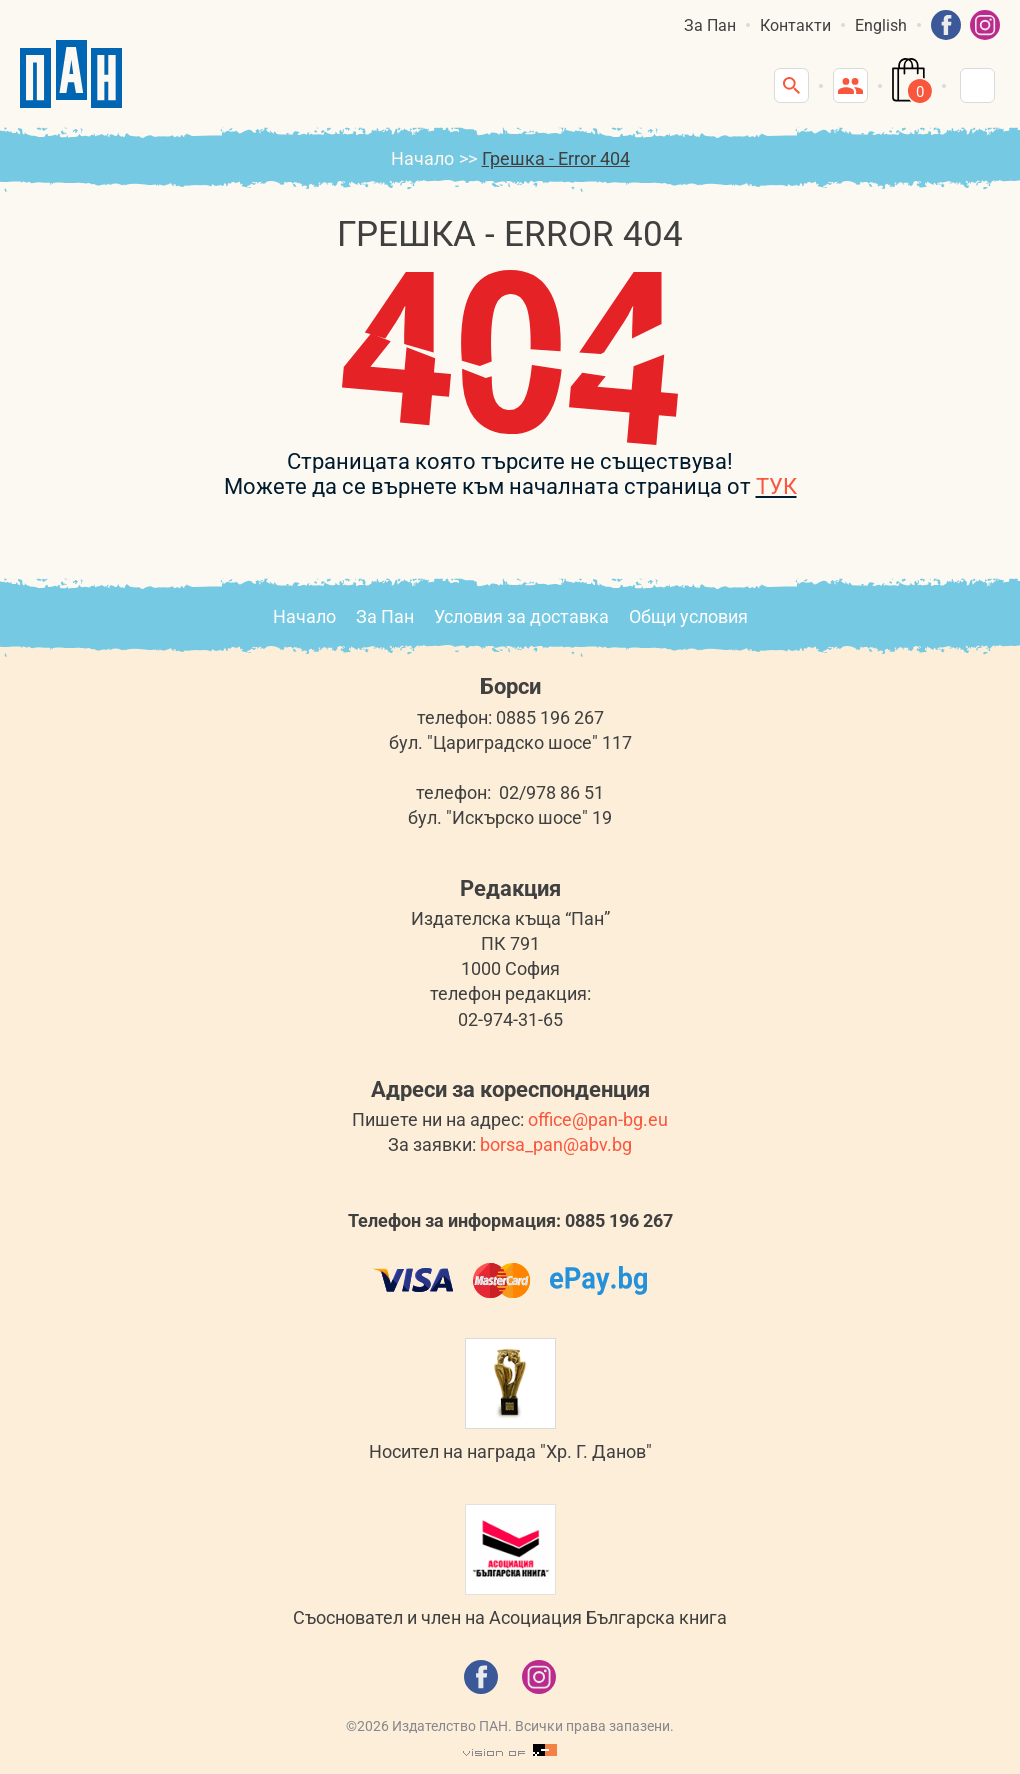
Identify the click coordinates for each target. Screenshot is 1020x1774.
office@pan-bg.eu (598, 1119)
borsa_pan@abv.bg (556, 1144)
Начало (422, 158)
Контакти (795, 25)
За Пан (710, 25)
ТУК (776, 486)
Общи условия (688, 616)
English (881, 25)
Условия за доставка (521, 616)
